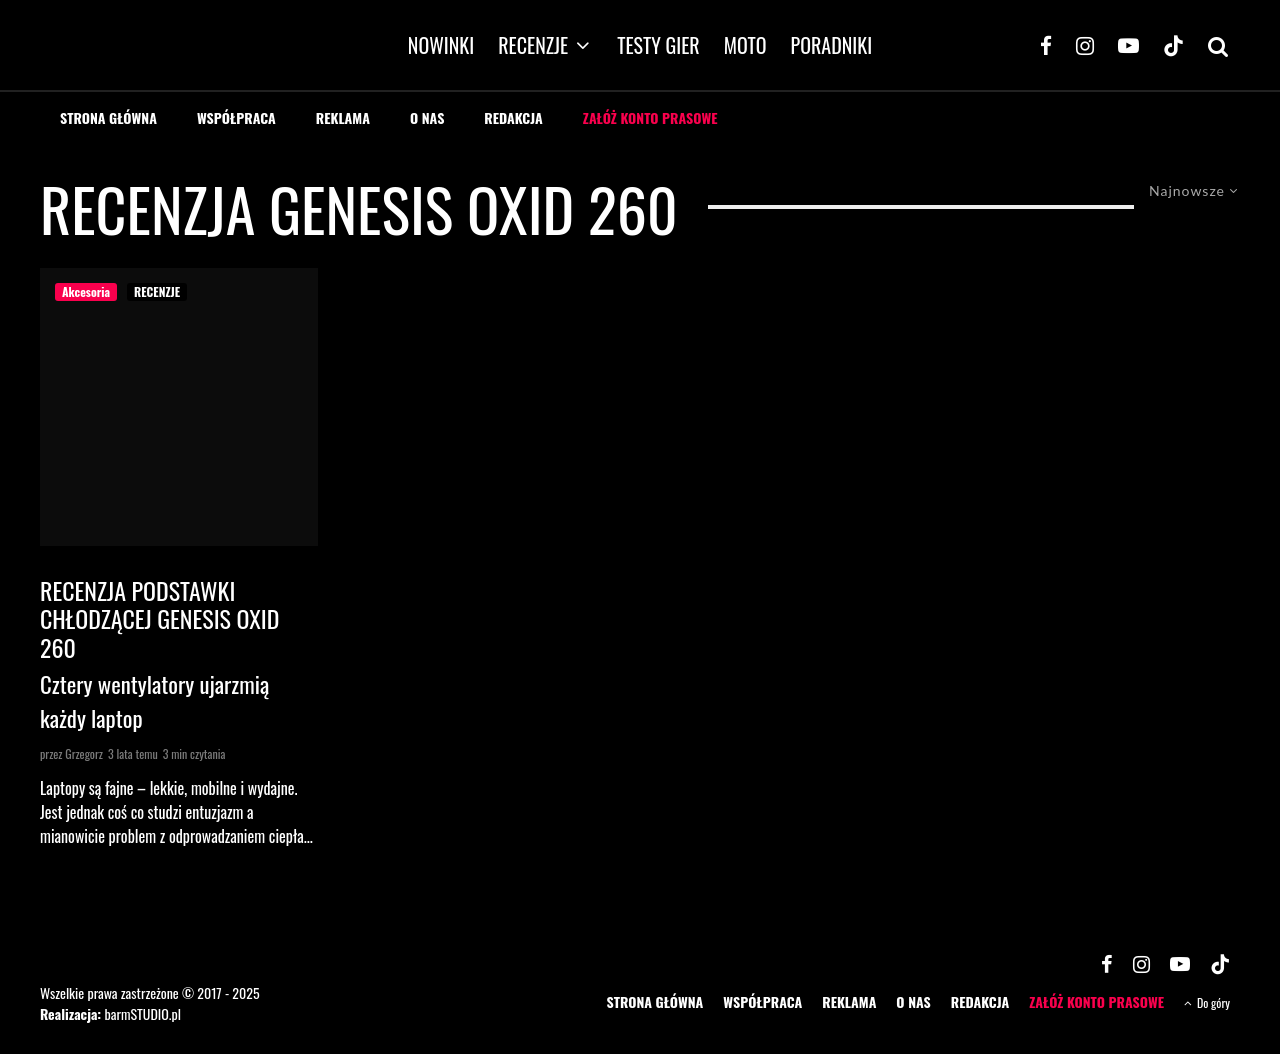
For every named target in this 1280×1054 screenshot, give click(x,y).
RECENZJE (533, 45)
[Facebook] (1046, 45)
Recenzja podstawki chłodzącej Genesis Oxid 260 (159, 619)
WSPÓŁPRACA (236, 117)
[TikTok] (1173, 45)
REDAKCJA (513, 117)
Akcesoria (86, 291)
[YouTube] (1128, 45)
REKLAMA (343, 117)
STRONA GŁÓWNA (108, 117)
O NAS (427, 117)
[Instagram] (1085, 45)
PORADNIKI (832, 45)
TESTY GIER (658, 45)
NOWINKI (441, 45)
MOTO (745, 45)
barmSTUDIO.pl (142, 1013)
